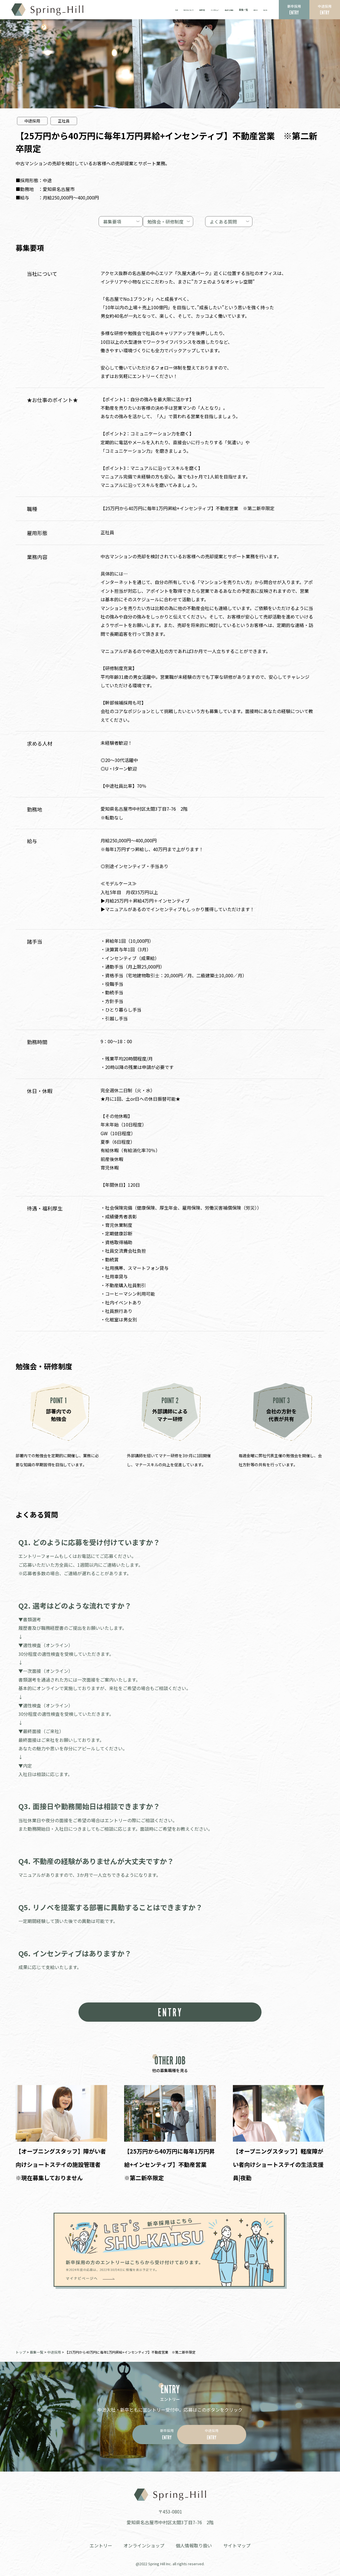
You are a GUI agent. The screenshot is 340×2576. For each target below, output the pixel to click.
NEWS (252, 9)
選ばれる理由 (222, 9)
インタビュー (202, 9)
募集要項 (87, 221)
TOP (152, 9)
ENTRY (170, 2012)
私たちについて (167, 9)
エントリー (101, 2544)
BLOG (264, 9)
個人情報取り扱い (194, 2544)
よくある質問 (231, 221)
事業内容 (185, 9)
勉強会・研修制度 (166, 221)
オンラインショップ (144, 2544)
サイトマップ (236, 2544)
